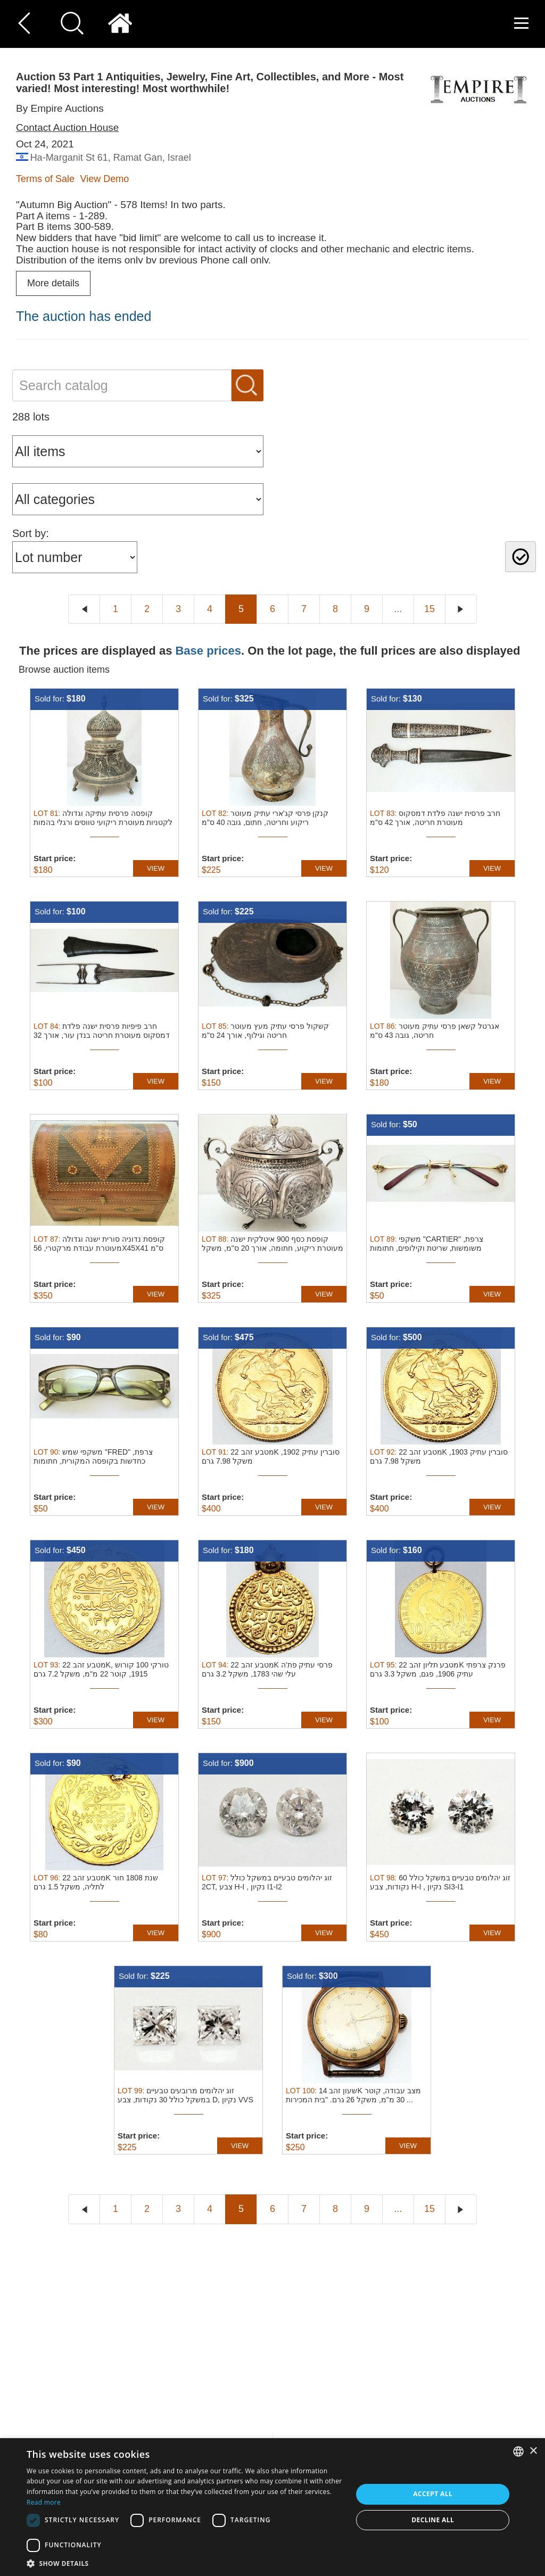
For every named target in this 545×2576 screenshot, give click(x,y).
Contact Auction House (67, 127)
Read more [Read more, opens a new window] (44, 2502)
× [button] (533, 2451)
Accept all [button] (432, 2493)
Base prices (208, 650)
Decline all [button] (432, 2519)
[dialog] (272, 2507)
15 (429, 609)
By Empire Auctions (60, 108)
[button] (185, 2563)
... (398, 609)
